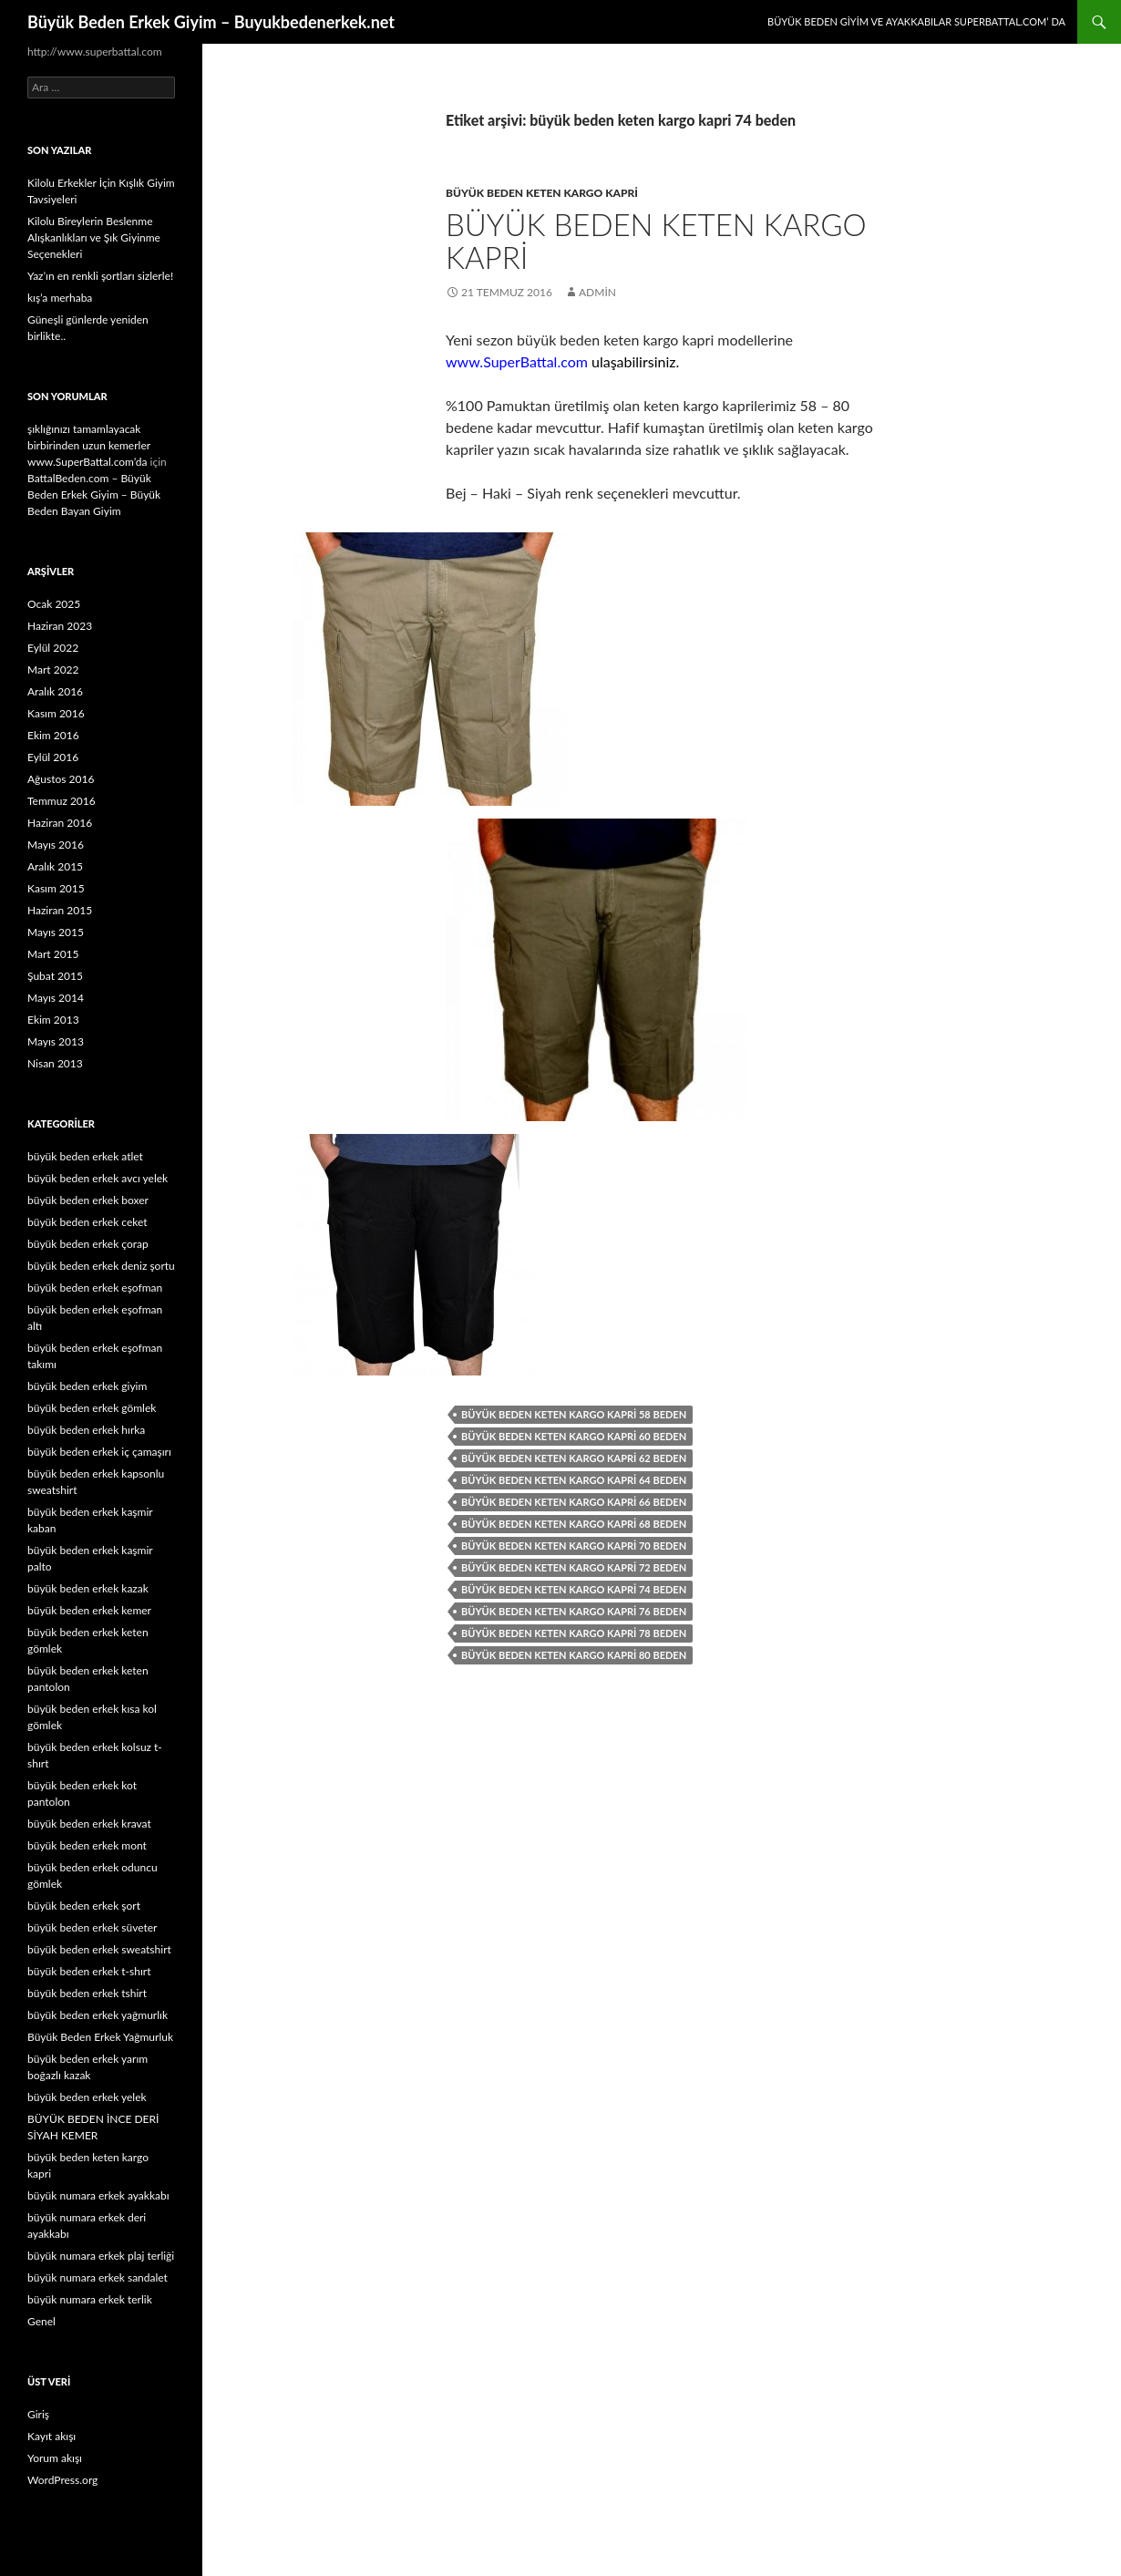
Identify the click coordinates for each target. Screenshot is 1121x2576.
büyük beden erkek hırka (86, 1430)
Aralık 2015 (55, 866)
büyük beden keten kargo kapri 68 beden (573, 1524)
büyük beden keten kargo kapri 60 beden (573, 1436)
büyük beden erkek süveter (92, 1927)
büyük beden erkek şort (83, 1905)
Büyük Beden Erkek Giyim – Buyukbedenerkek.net (211, 22)
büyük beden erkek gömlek (91, 1408)
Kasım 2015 (56, 888)
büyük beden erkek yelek (87, 2097)
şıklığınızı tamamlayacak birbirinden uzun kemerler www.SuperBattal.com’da (88, 445)
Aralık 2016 (55, 691)
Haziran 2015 (59, 910)
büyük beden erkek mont (87, 1845)
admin (597, 292)
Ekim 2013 (53, 1019)
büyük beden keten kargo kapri (542, 193)
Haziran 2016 (59, 822)
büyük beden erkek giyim (87, 1386)
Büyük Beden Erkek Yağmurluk (100, 2037)
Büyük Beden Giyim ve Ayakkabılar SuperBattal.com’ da (916, 21)
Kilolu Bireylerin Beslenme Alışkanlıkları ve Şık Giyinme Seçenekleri (93, 237)
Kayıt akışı (51, 2436)
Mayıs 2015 (55, 932)
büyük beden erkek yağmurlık (97, 2015)
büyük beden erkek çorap (88, 1244)
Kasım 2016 (56, 713)
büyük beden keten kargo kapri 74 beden (573, 1589)
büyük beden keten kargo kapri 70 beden (573, 1545)
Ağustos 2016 (60, 779)
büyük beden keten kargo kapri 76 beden (573, 1611)
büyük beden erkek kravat (89, 1823)
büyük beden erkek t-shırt (89, 1971)
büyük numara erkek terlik (89, 2299)
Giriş (38, 2414)
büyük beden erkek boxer (88, 1200)
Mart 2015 (53, 954)
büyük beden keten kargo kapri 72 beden (573, 1567)
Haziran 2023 (59, 626)
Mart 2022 (53, 669)
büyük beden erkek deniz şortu (101, 1266)
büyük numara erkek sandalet (97, 2277)
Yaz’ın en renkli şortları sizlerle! (100, 276)
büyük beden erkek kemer (89, 1610)
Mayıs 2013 (55, 1041)
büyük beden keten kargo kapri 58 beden (573, 1414)
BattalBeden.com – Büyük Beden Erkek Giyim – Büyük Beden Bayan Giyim (93, 494)
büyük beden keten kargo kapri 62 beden (573, 1458)
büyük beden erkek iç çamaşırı (99, 1451)
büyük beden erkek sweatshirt (99, 1949)
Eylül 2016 (52, 757)
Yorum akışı (54, 2458)
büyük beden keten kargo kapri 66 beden (573, 1502)
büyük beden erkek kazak (88, 1588)
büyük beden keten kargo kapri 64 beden (573, 1480)
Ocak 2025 (53, 604)
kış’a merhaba (59, 297)
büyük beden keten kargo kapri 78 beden (573, 1633)
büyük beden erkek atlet (85, 1156)
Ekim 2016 (53, 735)
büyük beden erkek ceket (87, 1222)
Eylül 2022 (52, 647)
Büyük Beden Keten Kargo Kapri (656, 240)
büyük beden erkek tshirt (87, 1993)
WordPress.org (62, 2480)
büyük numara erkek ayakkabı (98, 2195)
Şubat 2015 (55, 976)
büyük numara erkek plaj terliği (100, 2255)
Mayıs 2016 (55, 844)
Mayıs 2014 (55, 998)
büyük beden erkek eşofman (94, 1287)
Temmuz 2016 (61, 801)
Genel (41, 2321)
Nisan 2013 (55, 1063)
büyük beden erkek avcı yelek (97, 1178)
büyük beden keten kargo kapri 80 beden (573, 1655)
